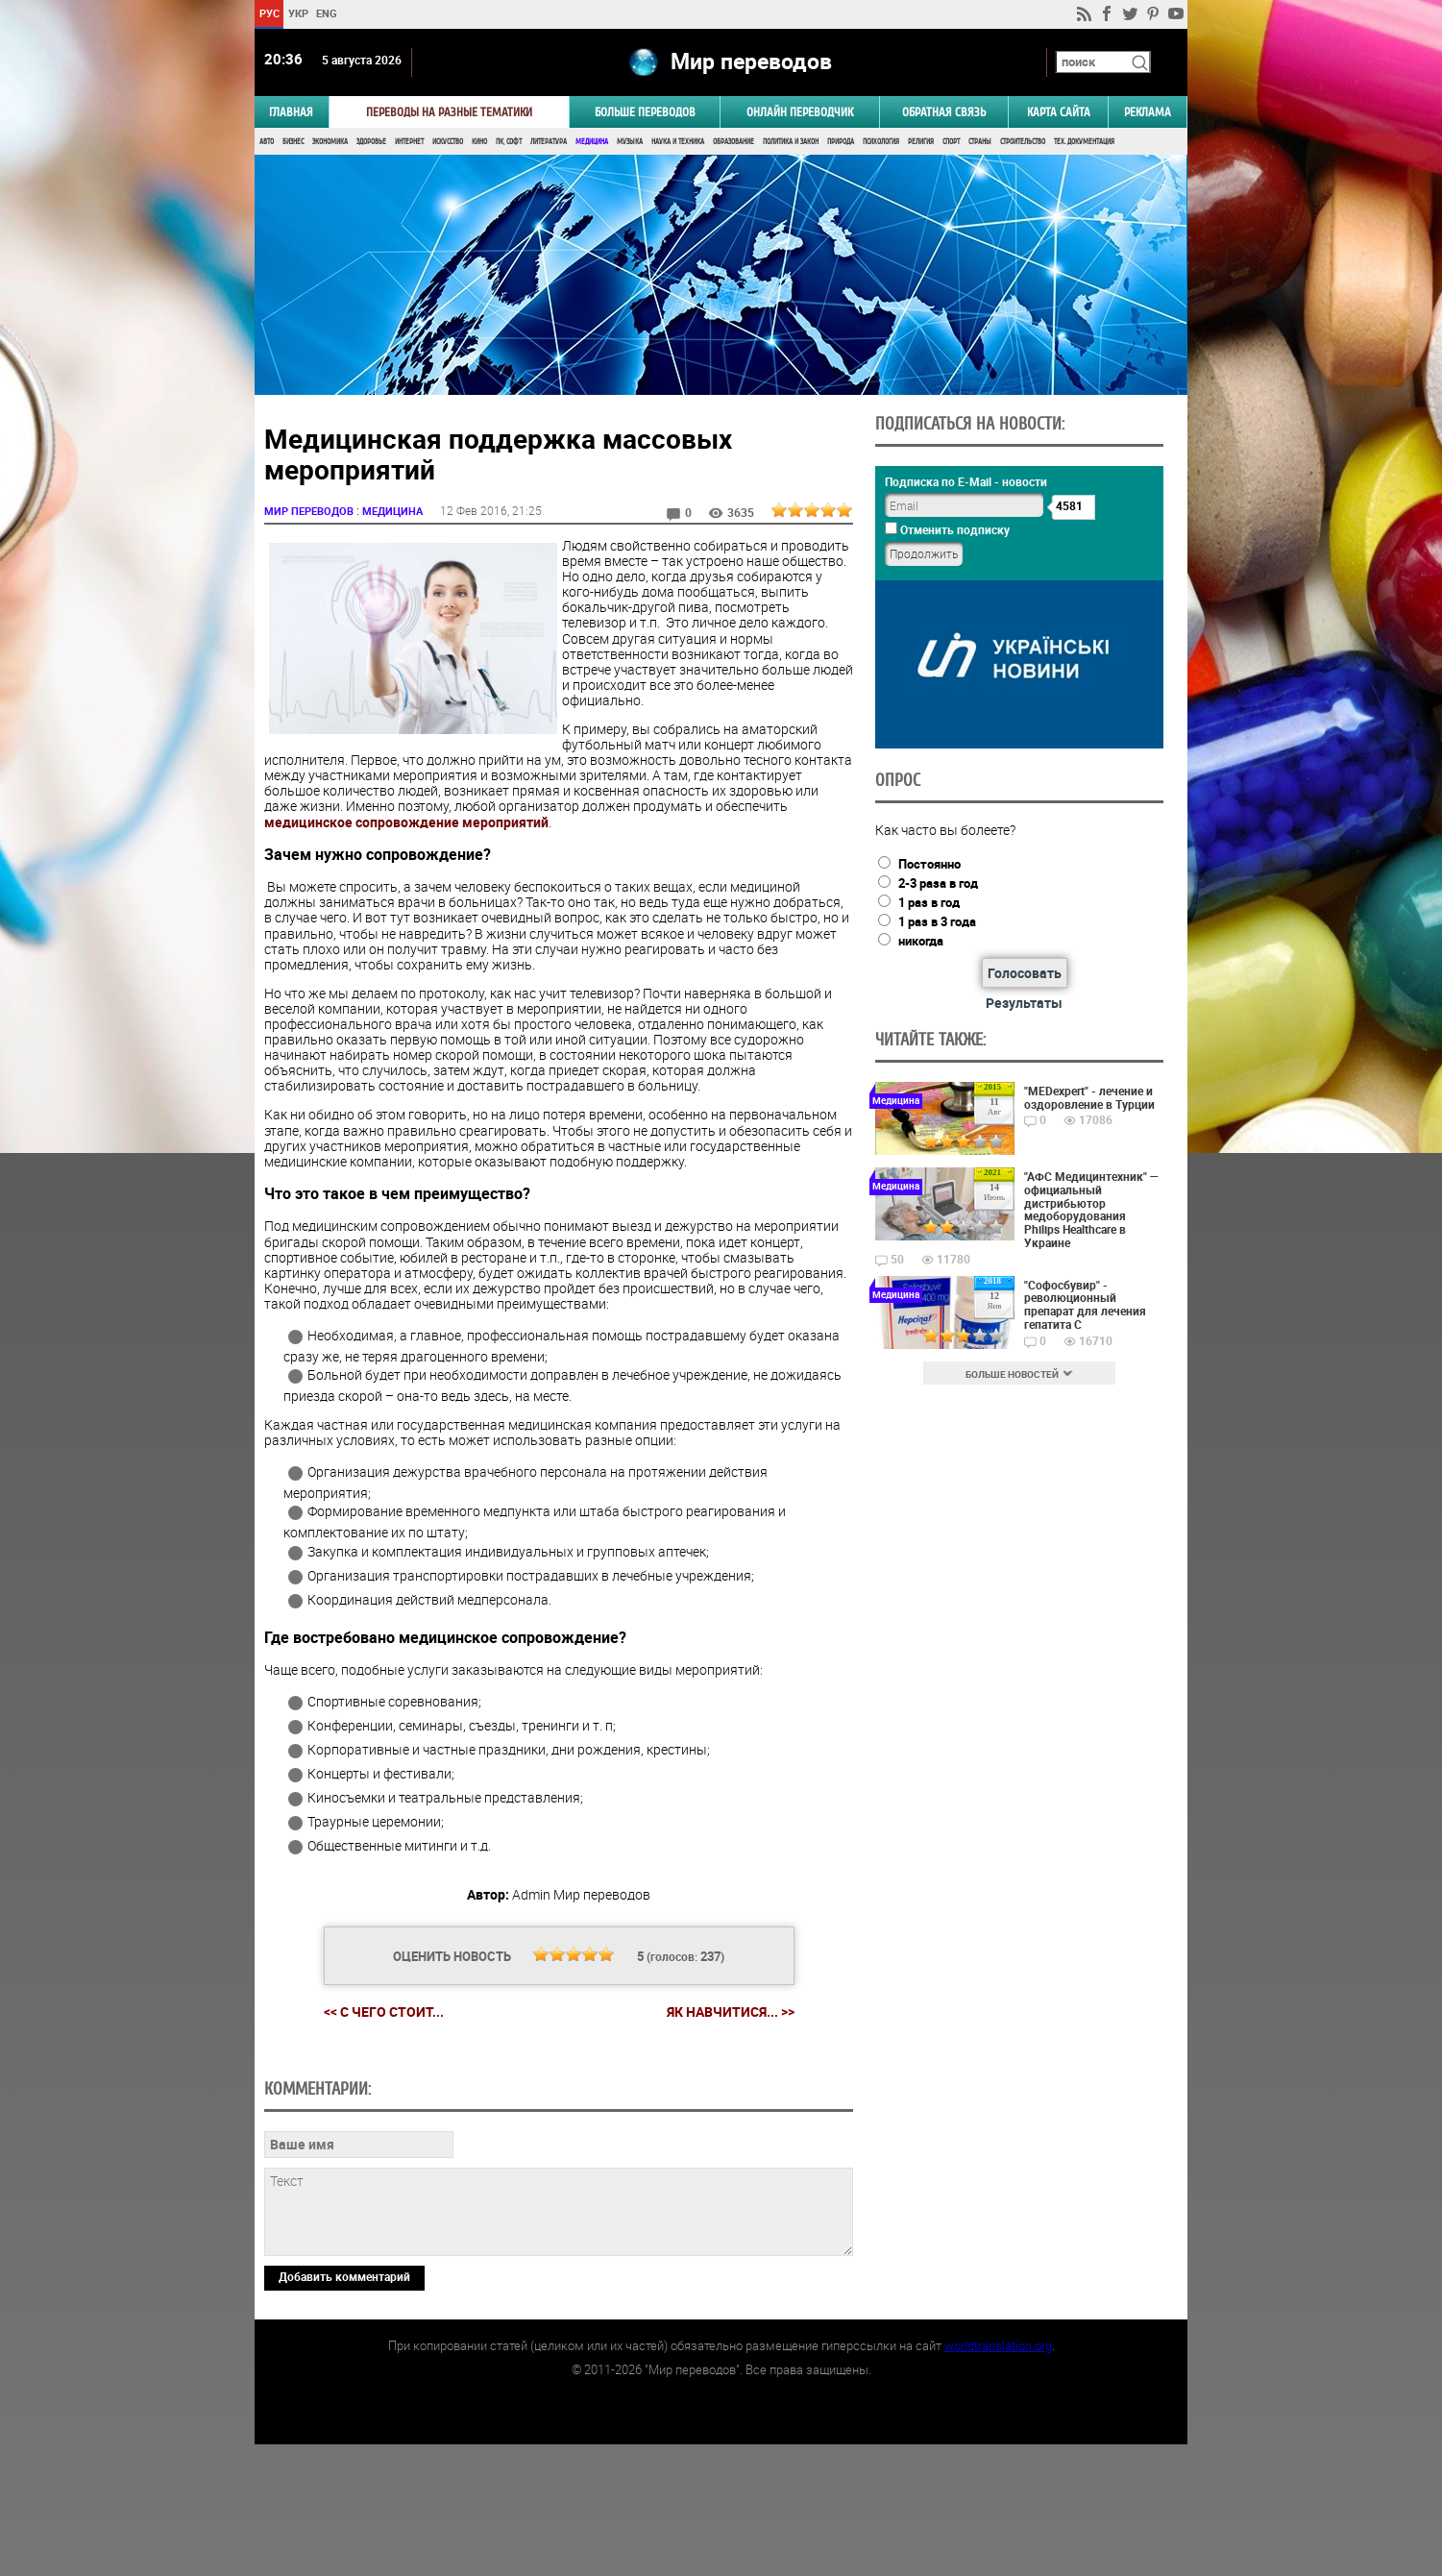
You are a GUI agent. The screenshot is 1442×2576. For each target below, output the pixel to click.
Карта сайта (1058, 112)
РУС (269, 13)
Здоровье (371, 141)
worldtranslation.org (998, 2477)
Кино (479, 141)
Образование (733, 141)
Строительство (1022, 141)
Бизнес (293, 141)
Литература (548, 141)
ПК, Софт (509, 141)
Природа (840, 141)
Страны (979, 141)
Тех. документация (1084, 141)
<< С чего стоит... (384, 2010)
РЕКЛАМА (1147, 112)
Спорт (951, 141)
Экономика (330, 141)
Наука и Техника (677, 141)
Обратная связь (944, 112)
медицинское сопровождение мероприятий (406, 822)
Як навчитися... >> (730, 2011)
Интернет (409, 141)
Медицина (591, 141)
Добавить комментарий (344, 2408)
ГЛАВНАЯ (291, 112)
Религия (921, 141)
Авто (266, 141)
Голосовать (1025, 973)
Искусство (447, 141)
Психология (881, 141)
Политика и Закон (791, 141)
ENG (326, 13)
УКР (298, 13)
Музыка (630, 141)
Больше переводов (645, 112)
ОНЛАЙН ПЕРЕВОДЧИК (799, 112)
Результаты (1024, 1003)
